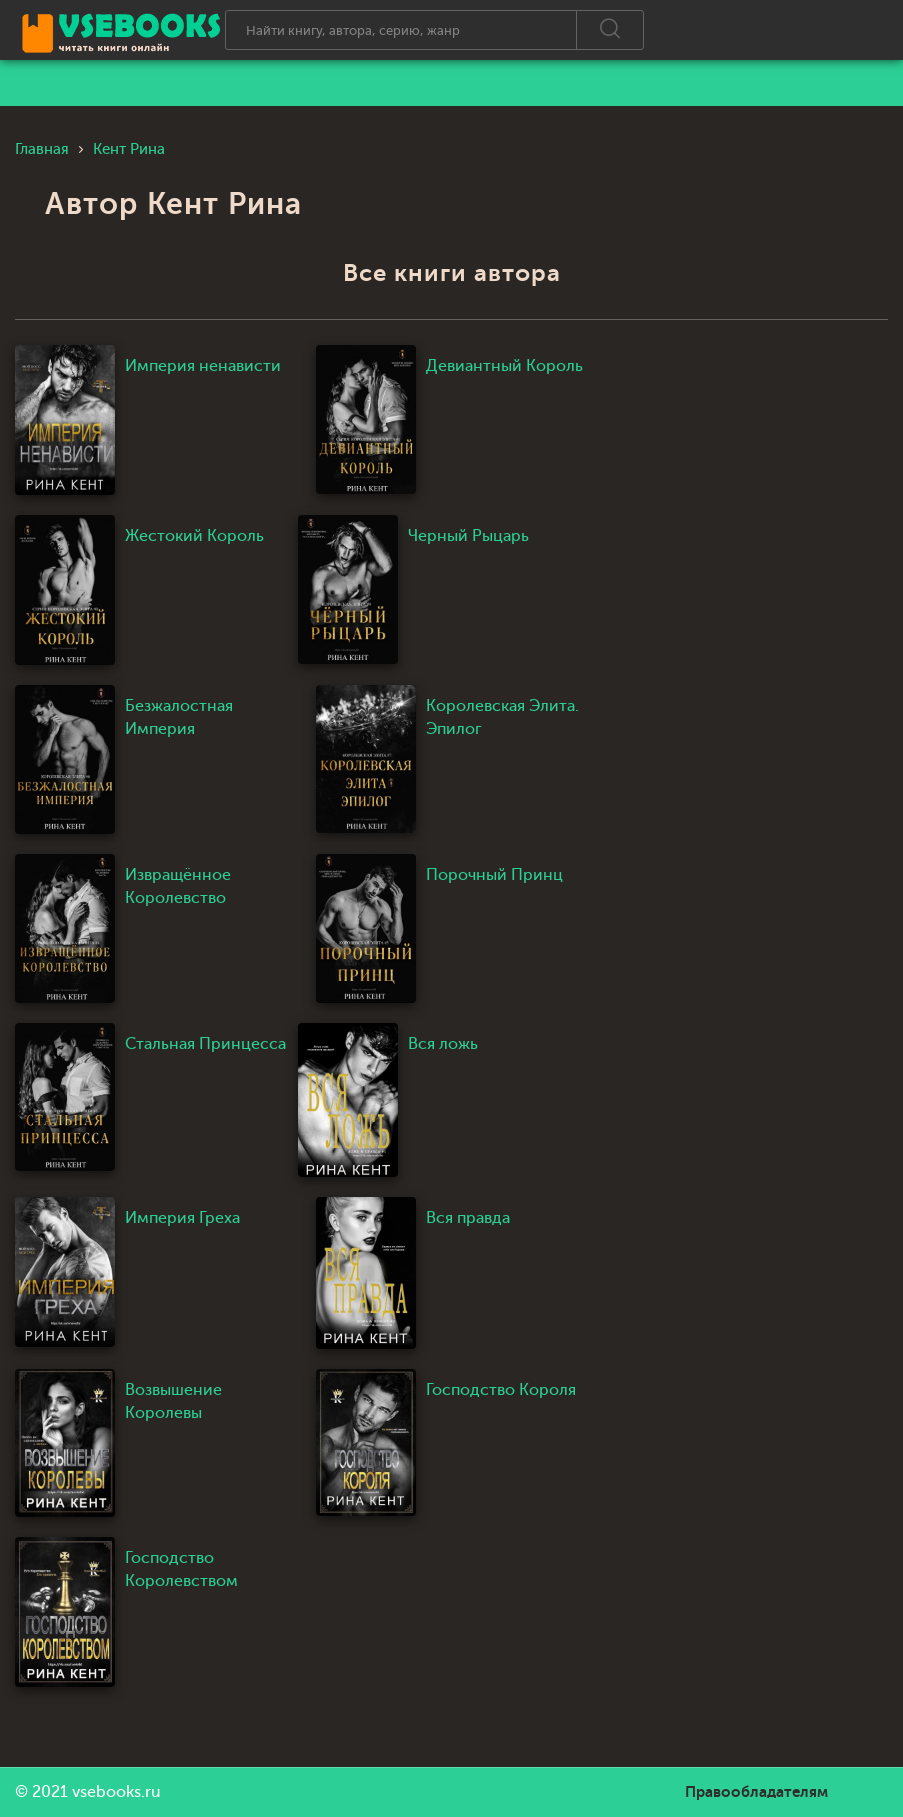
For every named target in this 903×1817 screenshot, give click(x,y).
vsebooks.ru (116, 1792)
